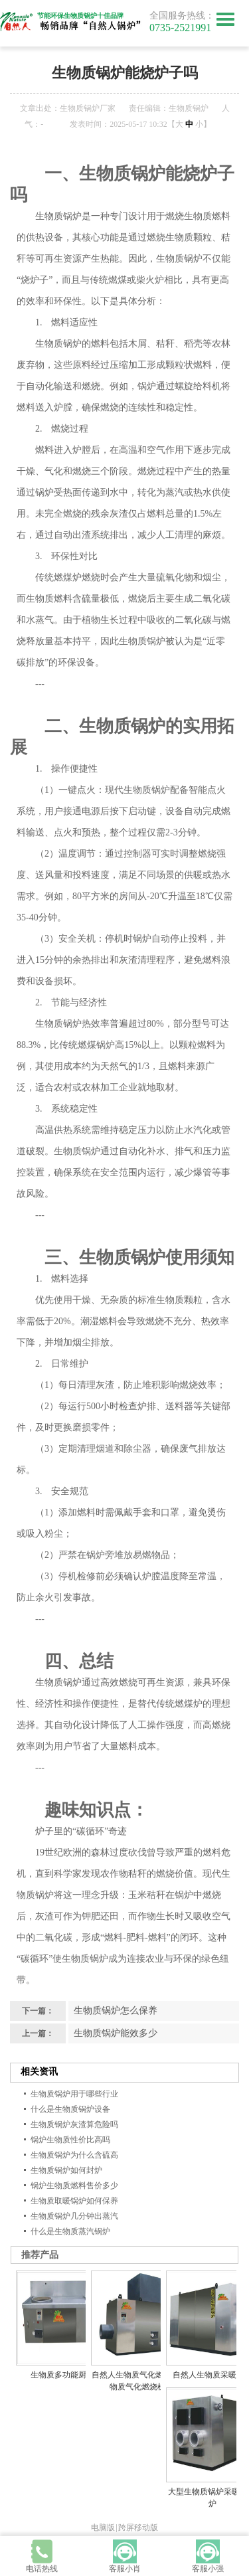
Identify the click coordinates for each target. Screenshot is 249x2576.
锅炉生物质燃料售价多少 (74, 2185)
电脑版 (103, 2527)
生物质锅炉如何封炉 (66, 2170)
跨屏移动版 (138, 2527)
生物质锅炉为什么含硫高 (74, 2155)
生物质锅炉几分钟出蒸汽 (74, 2216)
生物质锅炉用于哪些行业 (74, 2094)
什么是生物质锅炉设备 (70, 2109)
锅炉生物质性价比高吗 (70, 2139)
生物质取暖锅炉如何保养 (74, 2200)
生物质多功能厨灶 (62, 2374)
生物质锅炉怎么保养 (115, 2011)
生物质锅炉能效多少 (115, 2033)
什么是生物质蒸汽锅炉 (70, 2231)
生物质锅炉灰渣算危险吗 (74, 2124)
